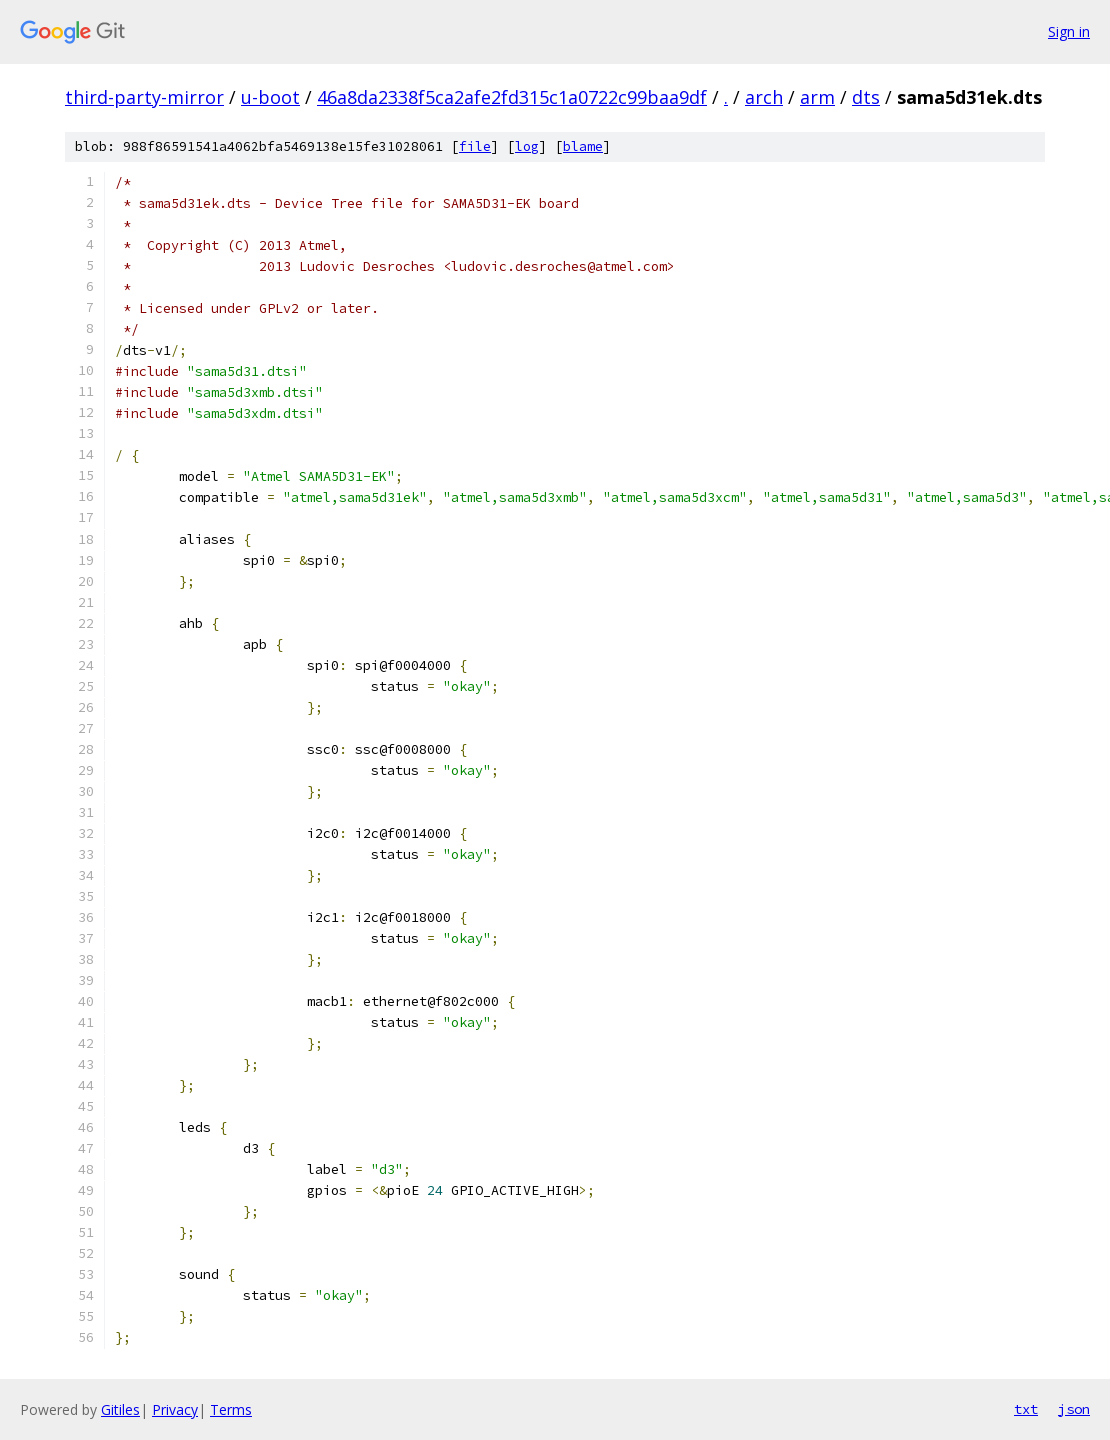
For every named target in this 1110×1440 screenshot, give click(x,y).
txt (1026, 1409)
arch (764, 97)
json (1074, 1409)
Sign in (1069, 31)
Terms (231, 1409)
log (527, 146)
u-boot (270, 97)
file (475, 146)
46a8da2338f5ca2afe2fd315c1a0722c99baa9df (512, 97)
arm (817, 97)
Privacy (175, 1409)
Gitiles (120, 1409)
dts (866, 97)
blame (583, 146)
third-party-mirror (144, 97)
